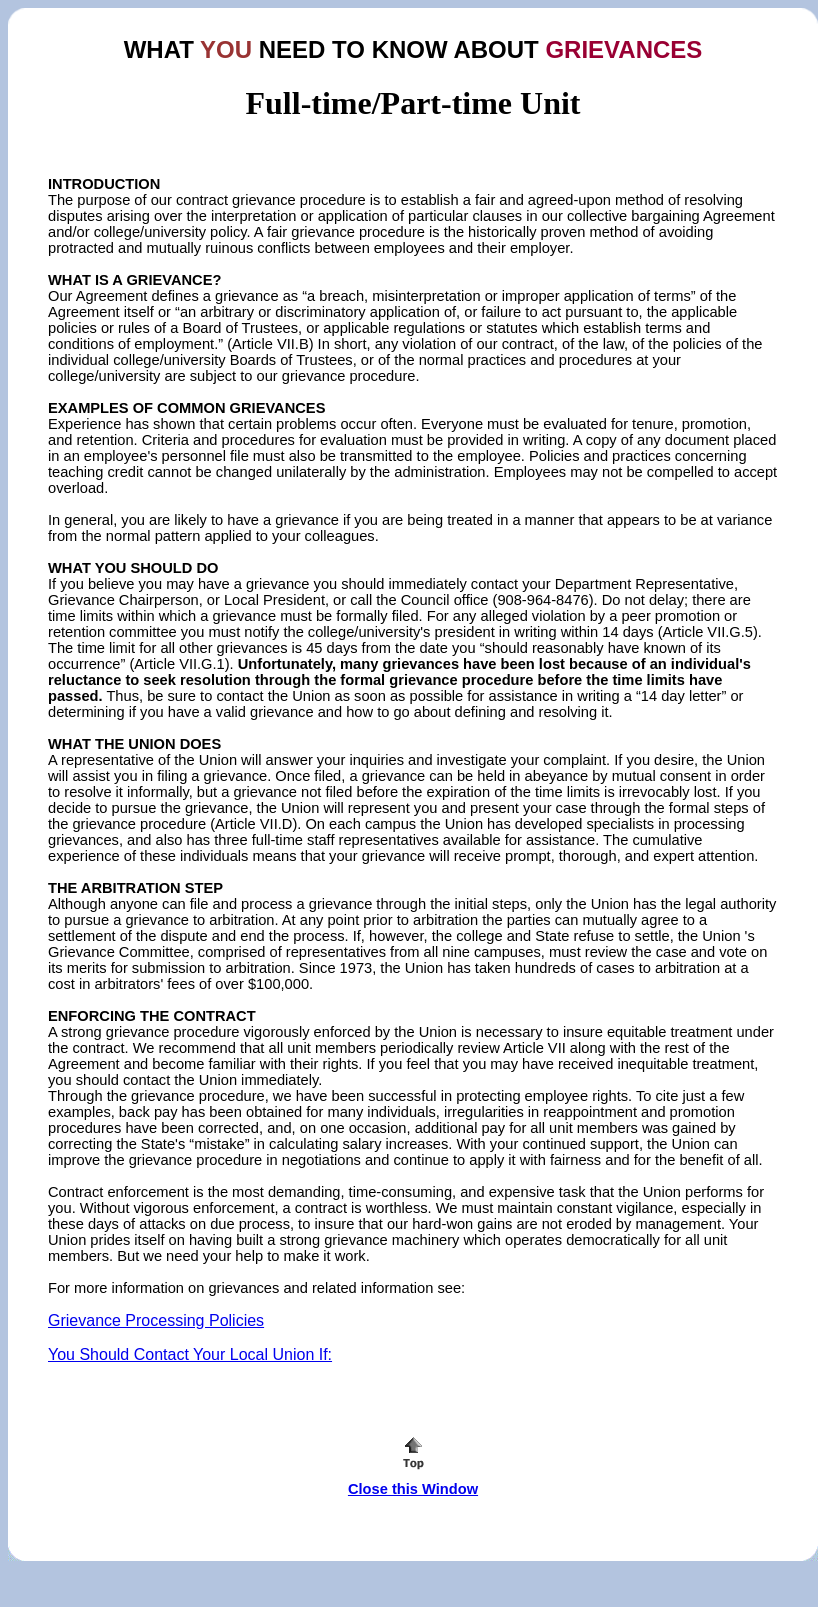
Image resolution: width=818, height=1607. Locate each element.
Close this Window (413, 1489)
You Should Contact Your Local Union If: (190, 1354)
